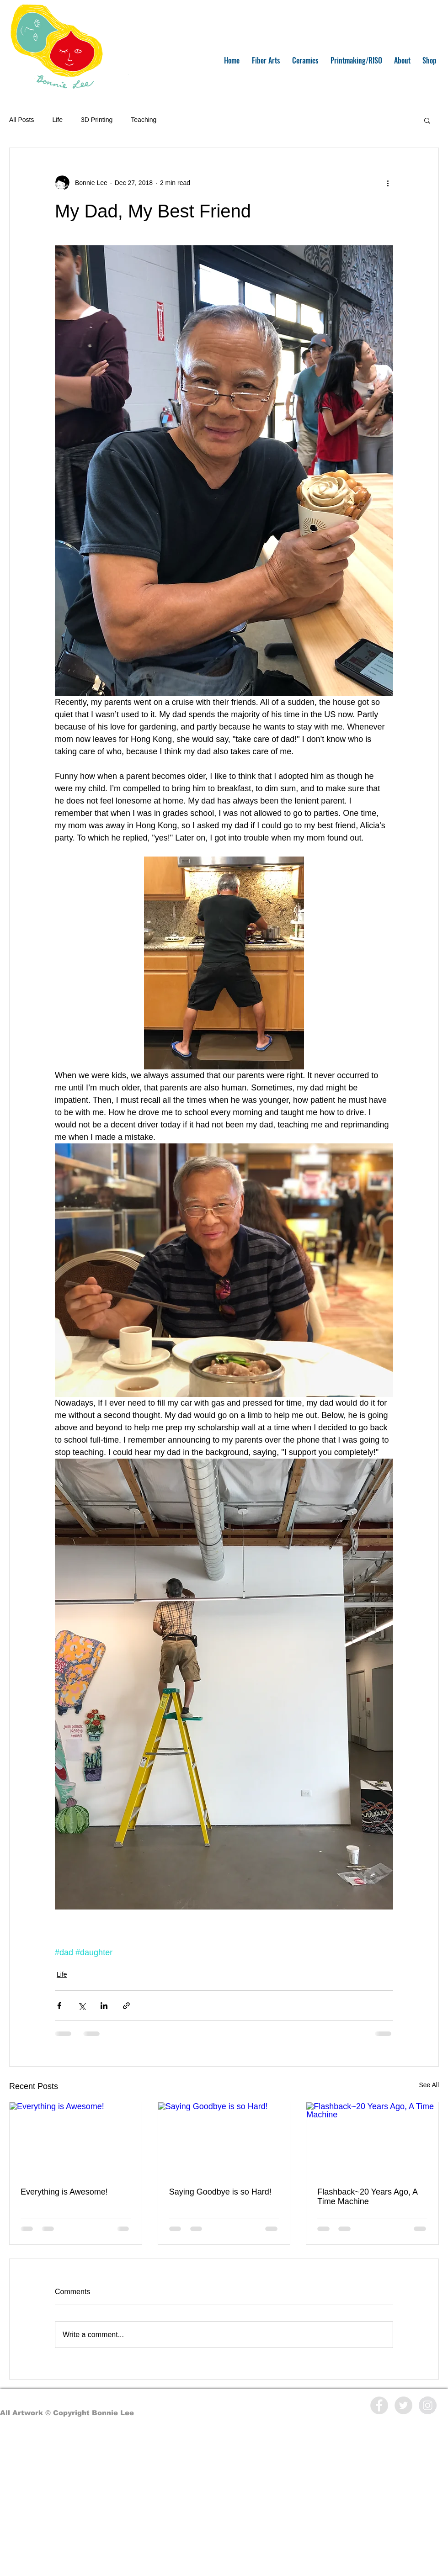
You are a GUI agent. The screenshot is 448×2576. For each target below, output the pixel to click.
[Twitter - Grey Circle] (403, 2405)
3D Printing (96, 119)
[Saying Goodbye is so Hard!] (224, 2139)
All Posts (21, 119)
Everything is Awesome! (64, 2191)
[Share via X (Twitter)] (81, 2005)
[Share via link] (126, 2005)
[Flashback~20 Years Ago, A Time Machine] (372, 2139)
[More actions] (387, 182)
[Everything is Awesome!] (76, 2139)
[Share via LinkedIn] (104, 2005)
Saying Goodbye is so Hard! (220, 2191)
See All (429, 2085)
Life (57, 119)
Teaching (143, 119)
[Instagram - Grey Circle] (428, 2405)
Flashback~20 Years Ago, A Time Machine (367, 2196)
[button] (427, 120)
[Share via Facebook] (59, 2005)
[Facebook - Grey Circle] (379, 2405)
